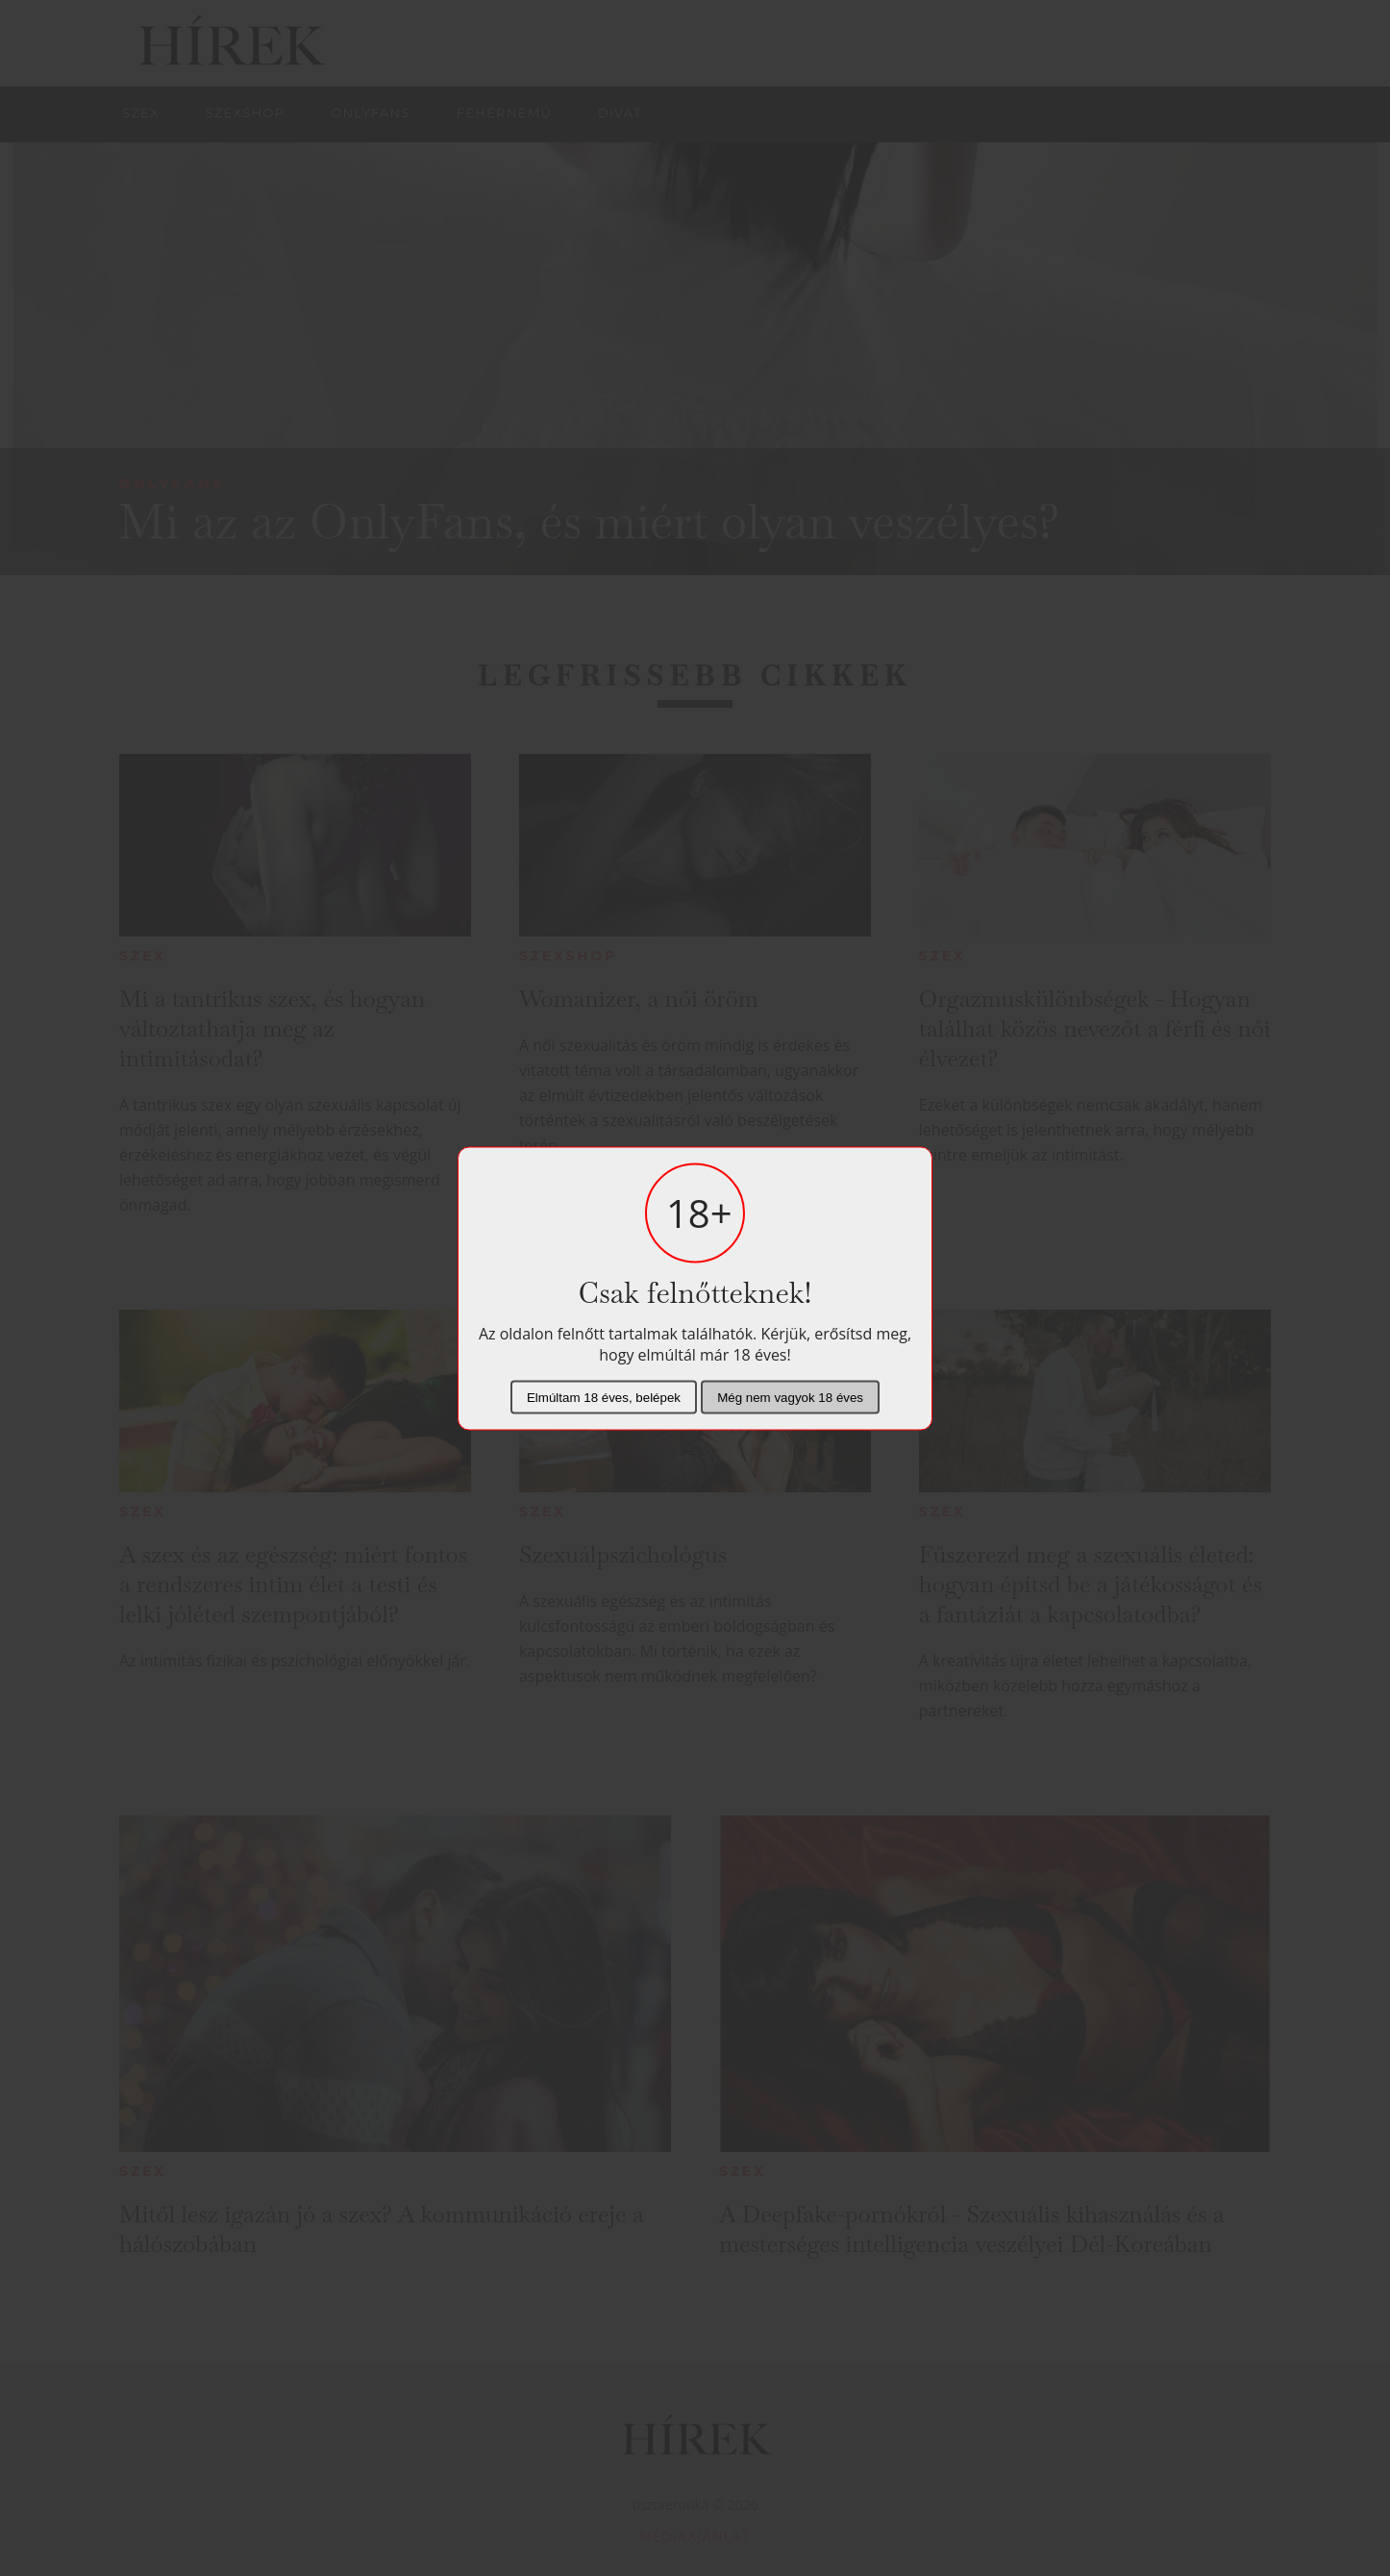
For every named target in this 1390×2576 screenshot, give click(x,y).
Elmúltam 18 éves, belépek (604, 1396)
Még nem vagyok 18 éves (790, 1396)
